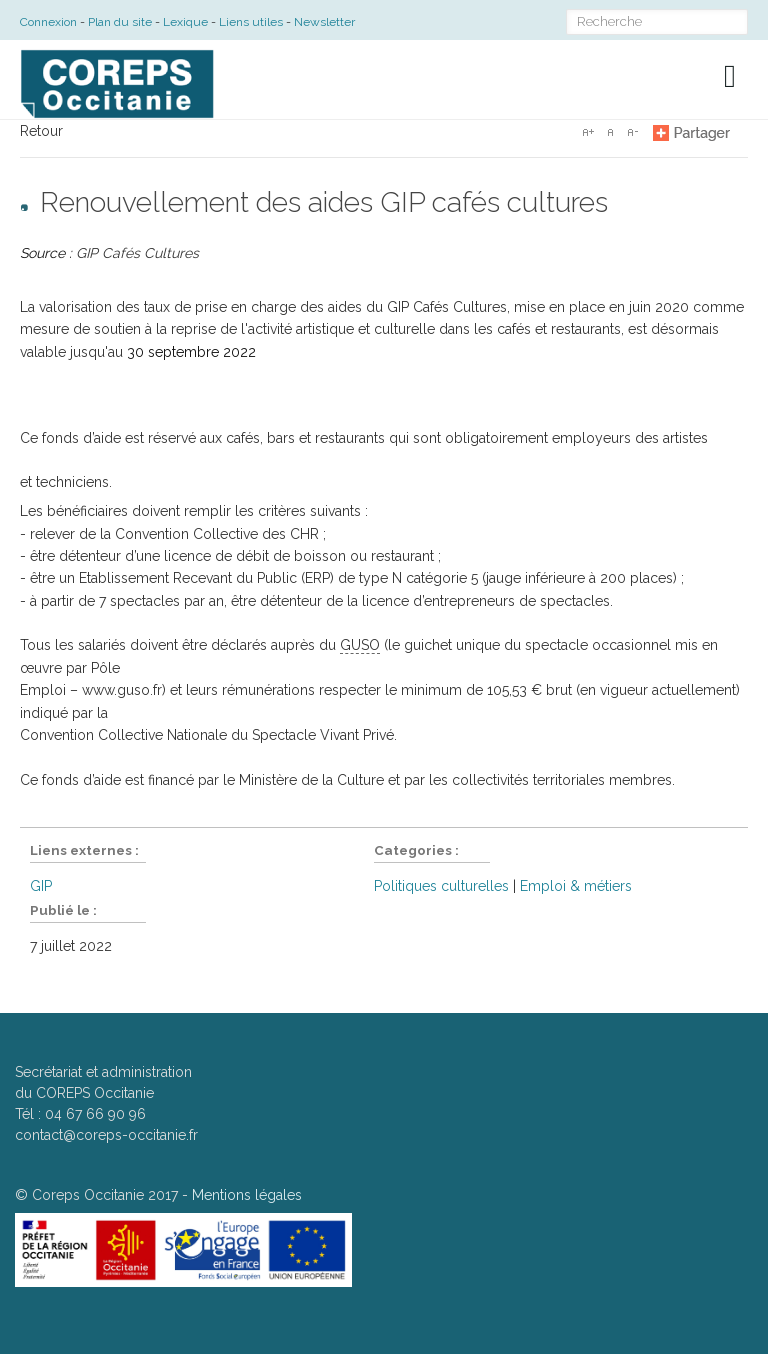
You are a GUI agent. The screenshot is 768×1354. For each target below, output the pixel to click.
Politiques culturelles (441, 886)
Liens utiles (251, 22)
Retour (41, 131)
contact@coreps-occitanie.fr (106, 1135)
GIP (41, 886)
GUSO (360, 645)
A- (632, 132)
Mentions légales (247, 1195)
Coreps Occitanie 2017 (105, 1195)
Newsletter (324, 22)
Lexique (185, 22)
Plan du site (120, 22)
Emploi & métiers (576, 886)
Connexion (48, 22)
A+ (588, 132)
